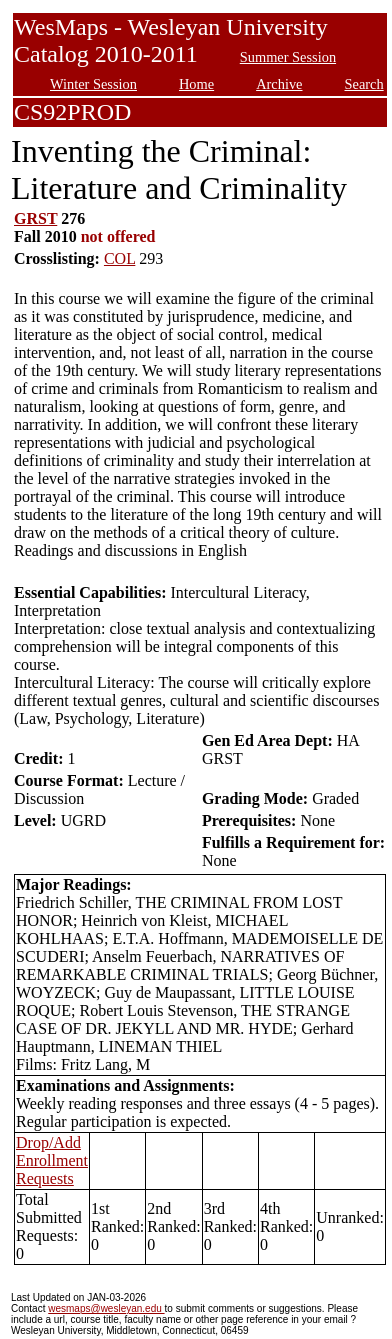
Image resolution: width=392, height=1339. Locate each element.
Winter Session (93, 84)
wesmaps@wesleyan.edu (106, 1308)
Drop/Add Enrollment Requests (52, 1160)
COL (119, 258)
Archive (279, 84)
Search (364, 84)
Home (196, 84)
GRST (35, 218)
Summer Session (288, 57)
